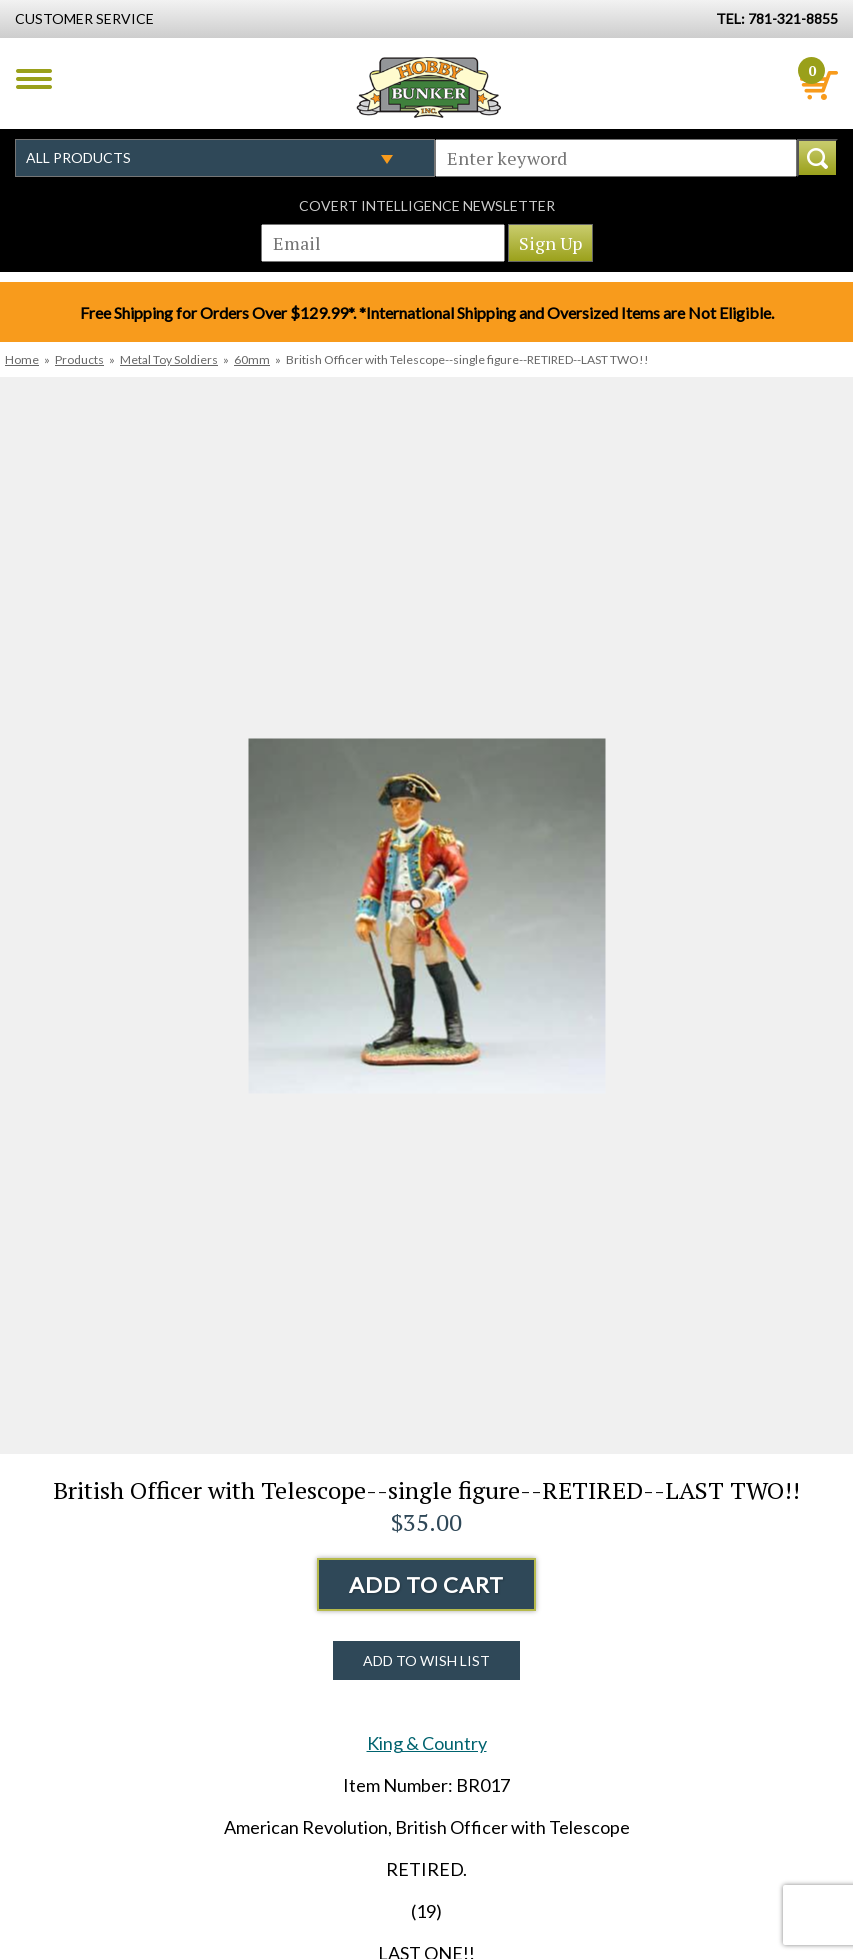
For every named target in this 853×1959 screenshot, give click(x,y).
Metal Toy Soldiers (169, 359)
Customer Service (84, 18)
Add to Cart (426, 1584)
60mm (252, 359)
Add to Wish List (426, 1660)
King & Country (427, 1743)
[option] (426, 915)
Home (22, 359)
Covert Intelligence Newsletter (427, 205)
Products (79, 359)
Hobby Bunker (428, 87)
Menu (34, 79)
